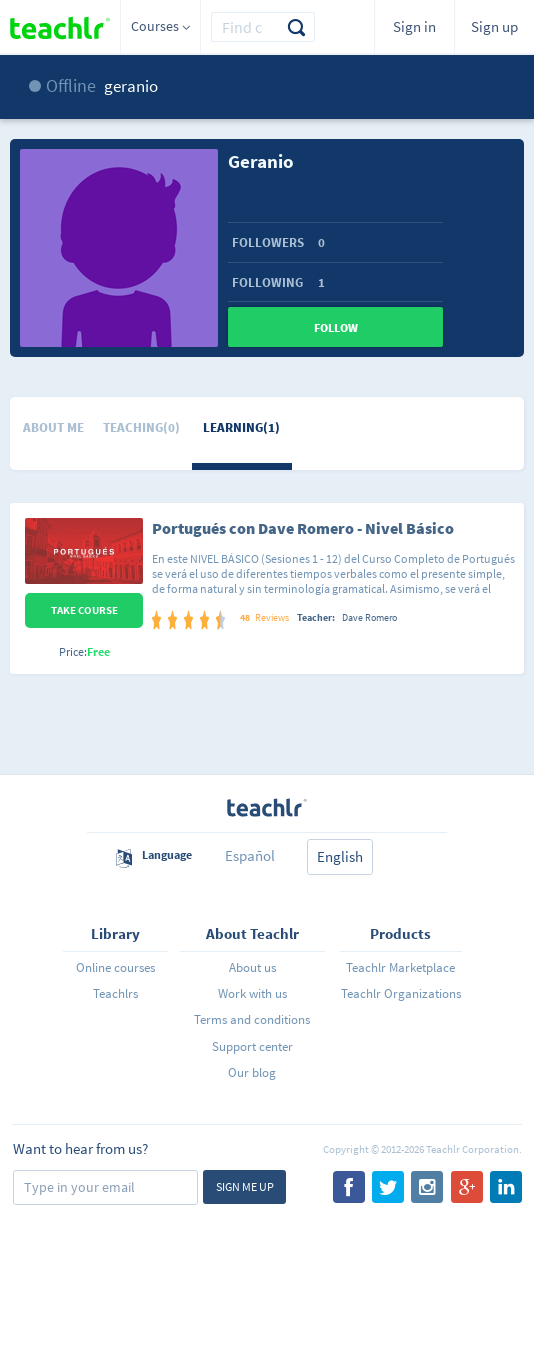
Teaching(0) (141, 427)
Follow (336, 327)
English (340, 856)
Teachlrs (115, 993)
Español (250, 855)
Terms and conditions (252, 1019)
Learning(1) (241, 427)
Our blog (252, 1072)
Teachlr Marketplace (400, 967)
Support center (252, 1046)
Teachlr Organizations (401, 993)
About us (252, 967)
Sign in (414, 26)
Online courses (115, 967)
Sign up (494, 26)
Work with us (252, 993)
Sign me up (245, 1186)
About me (53, 427)
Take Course (84, 610)
